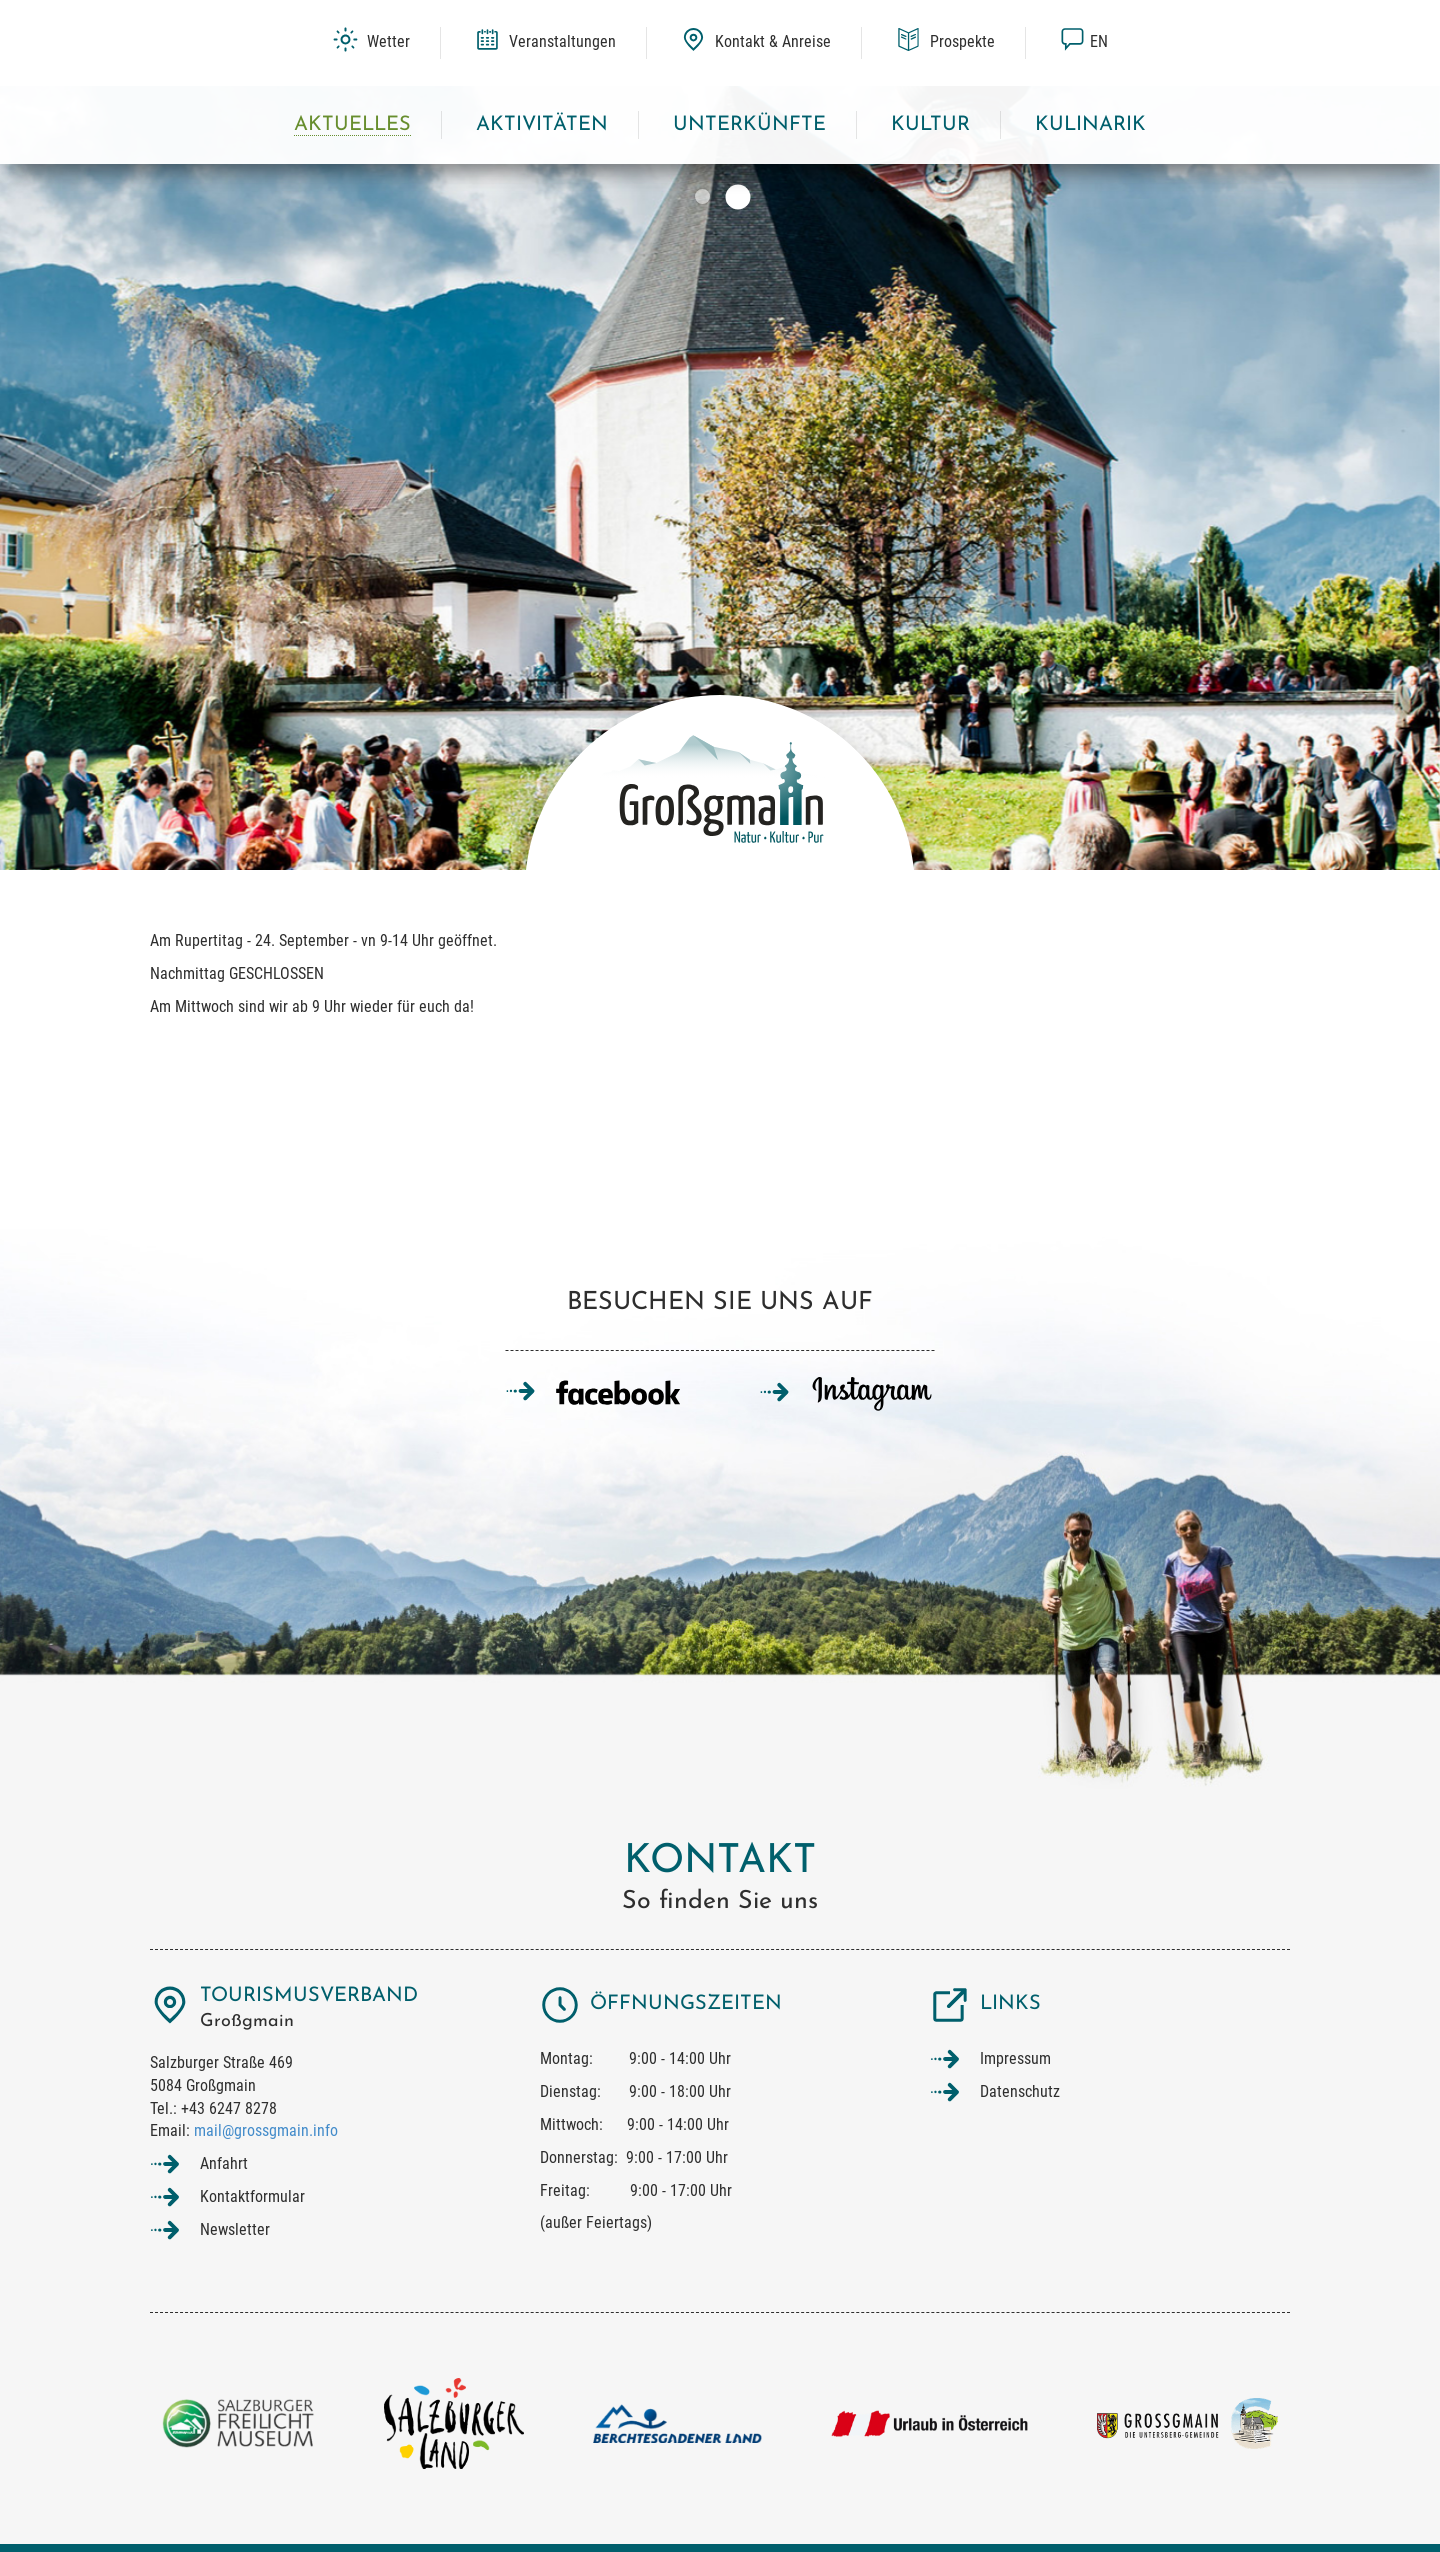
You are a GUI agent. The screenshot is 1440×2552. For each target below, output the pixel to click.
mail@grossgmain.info (266, 2130)
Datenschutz (1020, 2091)
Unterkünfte (749, 125)
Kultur (930, 125)
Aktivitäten (542, 125)
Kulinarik (1090, 125)
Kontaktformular (252, 2196)
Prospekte (945, 41)
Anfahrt (224, 2163)
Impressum (1015, 2058)
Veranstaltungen (545, 41)
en (1084, 41)
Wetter (371, 41)
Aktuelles (352, 125)
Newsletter (235, 2229)
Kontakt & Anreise (756, 41)
